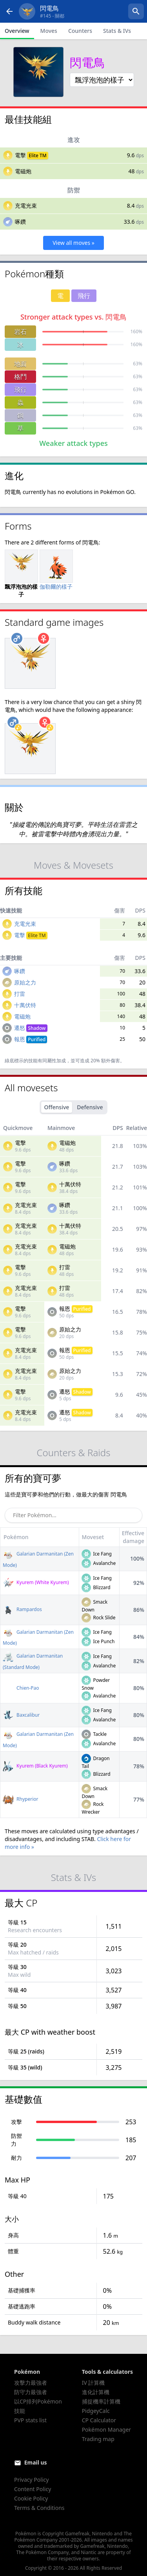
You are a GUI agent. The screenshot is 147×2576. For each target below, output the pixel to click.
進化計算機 (95, 2392)
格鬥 (20, 376)
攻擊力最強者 (30, 2382)
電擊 (20, 155)
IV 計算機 (93, 2382)
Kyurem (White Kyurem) (36, 1582)
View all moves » (73, 242)
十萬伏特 (25, 1005)
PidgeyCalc (96, 2410)
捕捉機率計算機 (101, 2401)
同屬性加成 (54, 1060)
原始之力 (25, 982)
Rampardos (22, 1609)
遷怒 (30, 1027)
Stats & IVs (117, 30)
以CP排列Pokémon (38, 2401)
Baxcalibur (21, 1715)
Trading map (98, 2439)
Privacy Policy (31, 2479)
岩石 (20, 331)
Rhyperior (20, 1799)
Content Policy (32, 2489)
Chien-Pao (21, 1688)
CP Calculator (99, 2420)
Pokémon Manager (106, 2429)
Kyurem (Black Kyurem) (35, 1765)
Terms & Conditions (39, 2507)
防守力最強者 (30, 2392)
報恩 (30, 1039)
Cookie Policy (31, 2498)
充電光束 (26, 205)
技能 (19, 2410)
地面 (20, 363)
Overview (17, 30)
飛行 (20, 389)
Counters (80, 30)
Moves (48, 30)
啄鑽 (20, 221)
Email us (35, 2462)
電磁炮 (23, 171)
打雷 (19, 993)
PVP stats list (30, 2420)
